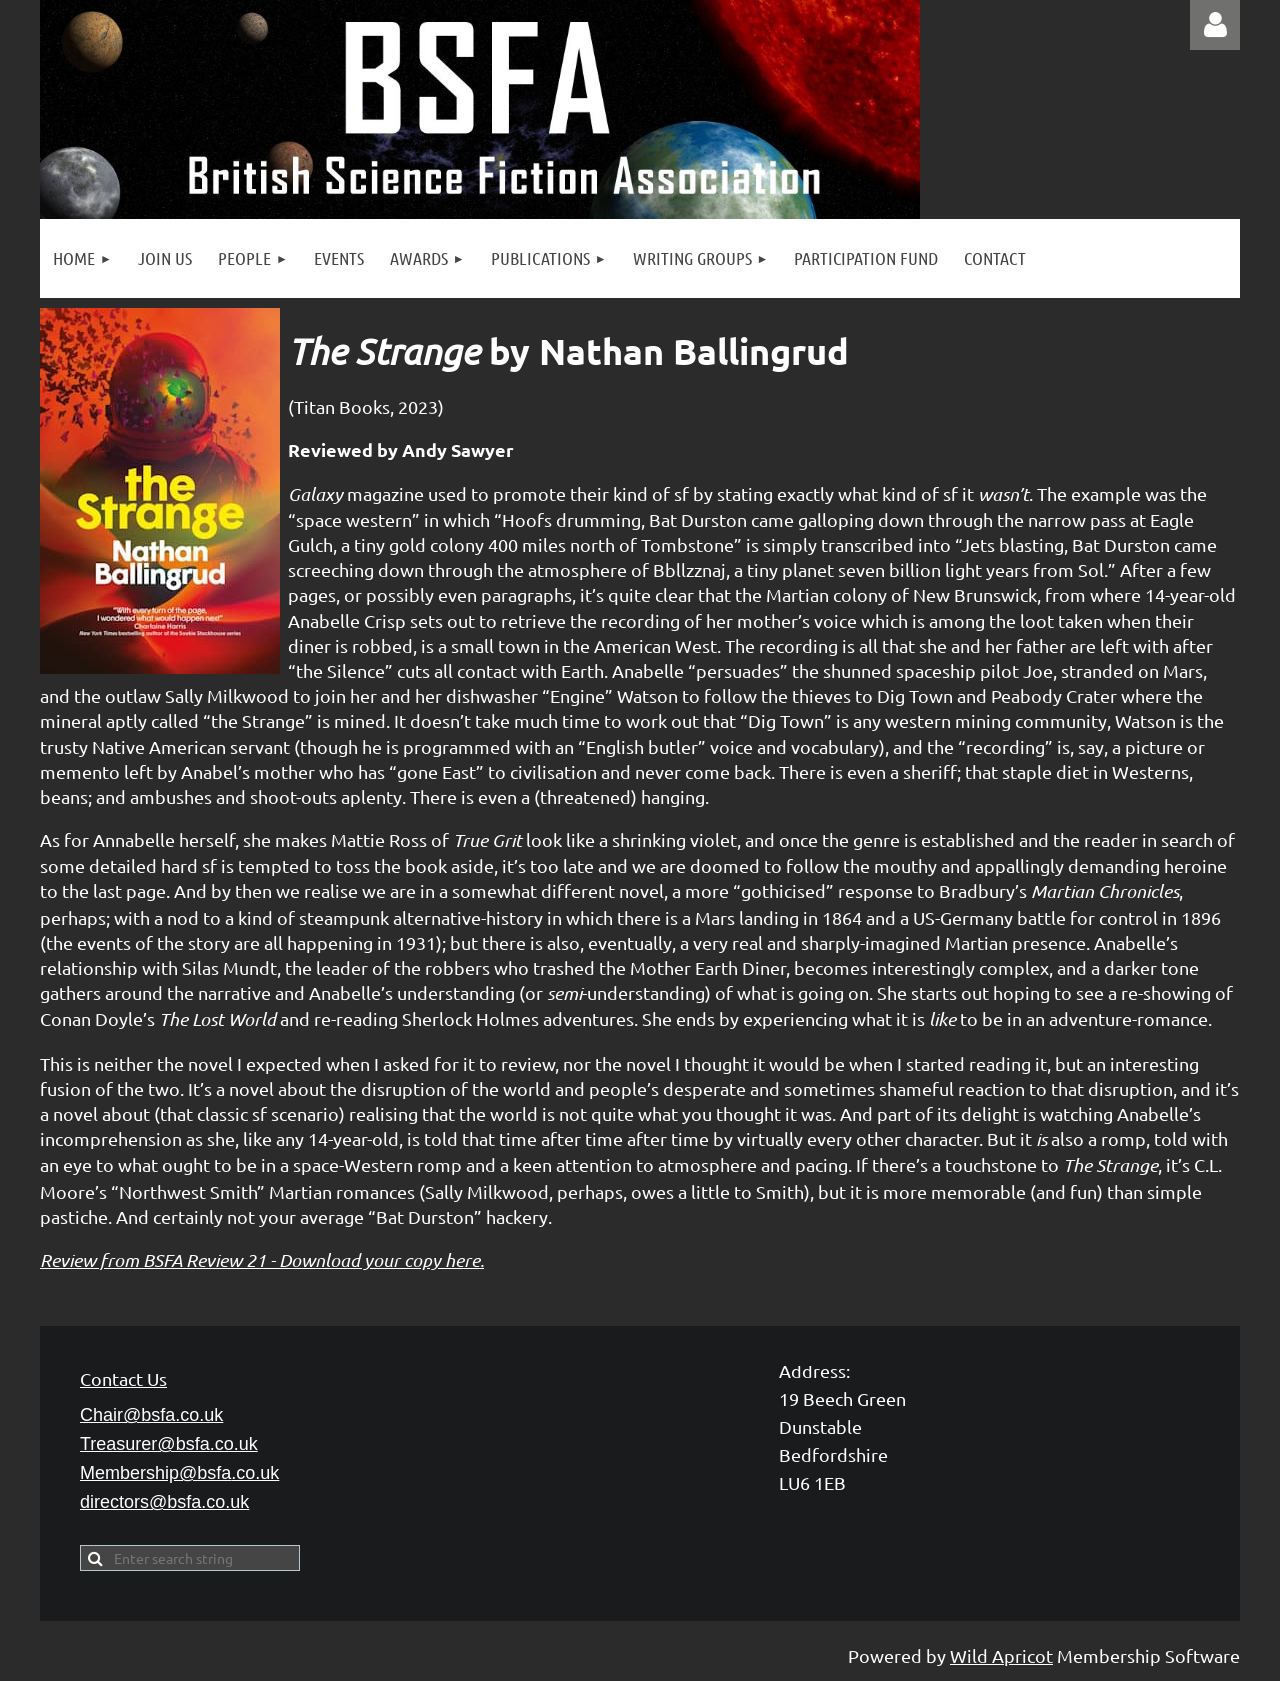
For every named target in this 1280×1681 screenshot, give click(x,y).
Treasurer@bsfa (169, 1444)
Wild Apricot (1001, 1655)
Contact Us (123, 1378)
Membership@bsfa (179, 1473)
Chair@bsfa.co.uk (151, 1415)
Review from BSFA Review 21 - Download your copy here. (262, 1260)
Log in (1215, 25)
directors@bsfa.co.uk (164, 1502)
